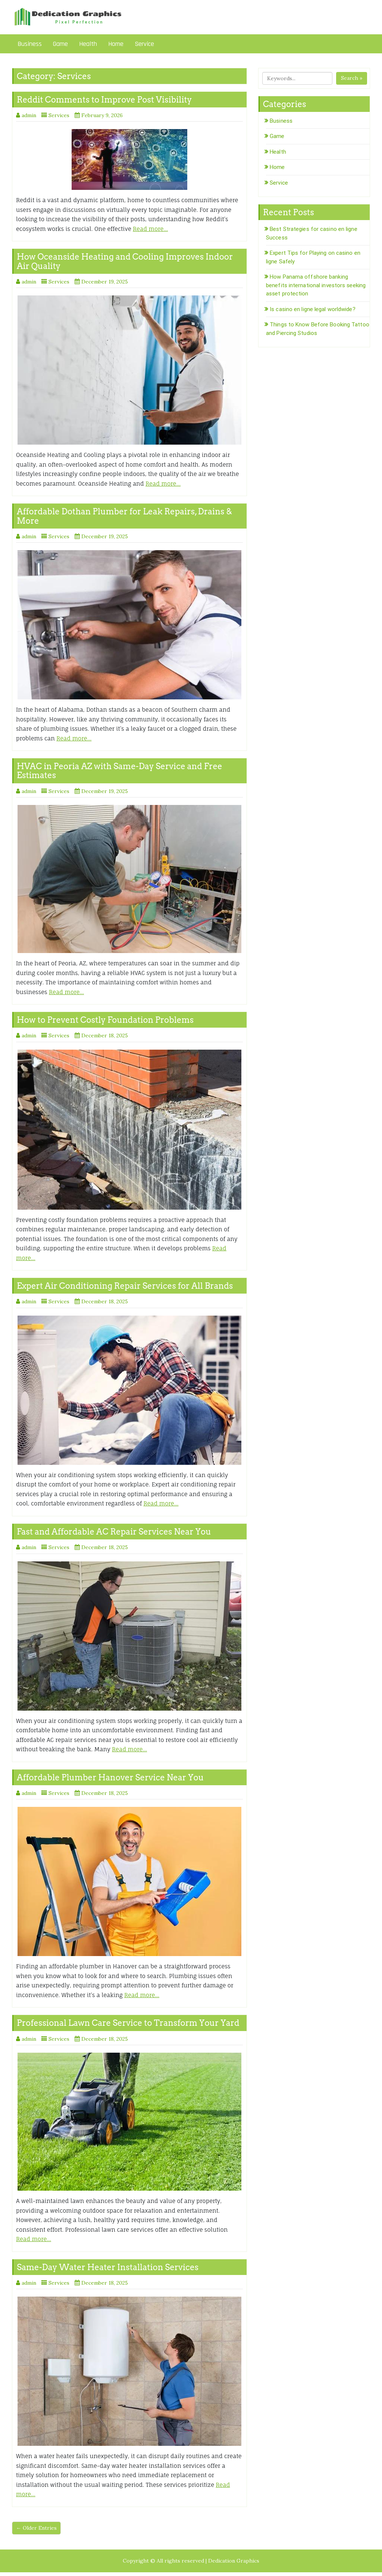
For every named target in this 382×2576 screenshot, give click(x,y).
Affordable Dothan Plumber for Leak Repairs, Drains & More (124, 516)
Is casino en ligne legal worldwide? (313, 309)
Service (144, 44)
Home (115, 44)
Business (30, 44)
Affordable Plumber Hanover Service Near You (110, 1777)
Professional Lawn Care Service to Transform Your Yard (128, 2023)
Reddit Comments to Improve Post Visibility (104, 99)
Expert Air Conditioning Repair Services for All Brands (125, 1286)
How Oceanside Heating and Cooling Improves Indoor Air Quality (125, 261)
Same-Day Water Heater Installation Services (107, 2267)
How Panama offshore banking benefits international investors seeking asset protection (316, 285)
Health (88, 44)
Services (58, 115)
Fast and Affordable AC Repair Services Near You (114, 1531)
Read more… (150, 228)
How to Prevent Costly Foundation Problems (105, 1020)
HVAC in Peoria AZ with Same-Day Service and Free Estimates (119, 770)
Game (60, 44)
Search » (351, 78)
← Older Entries (36, 2528)
